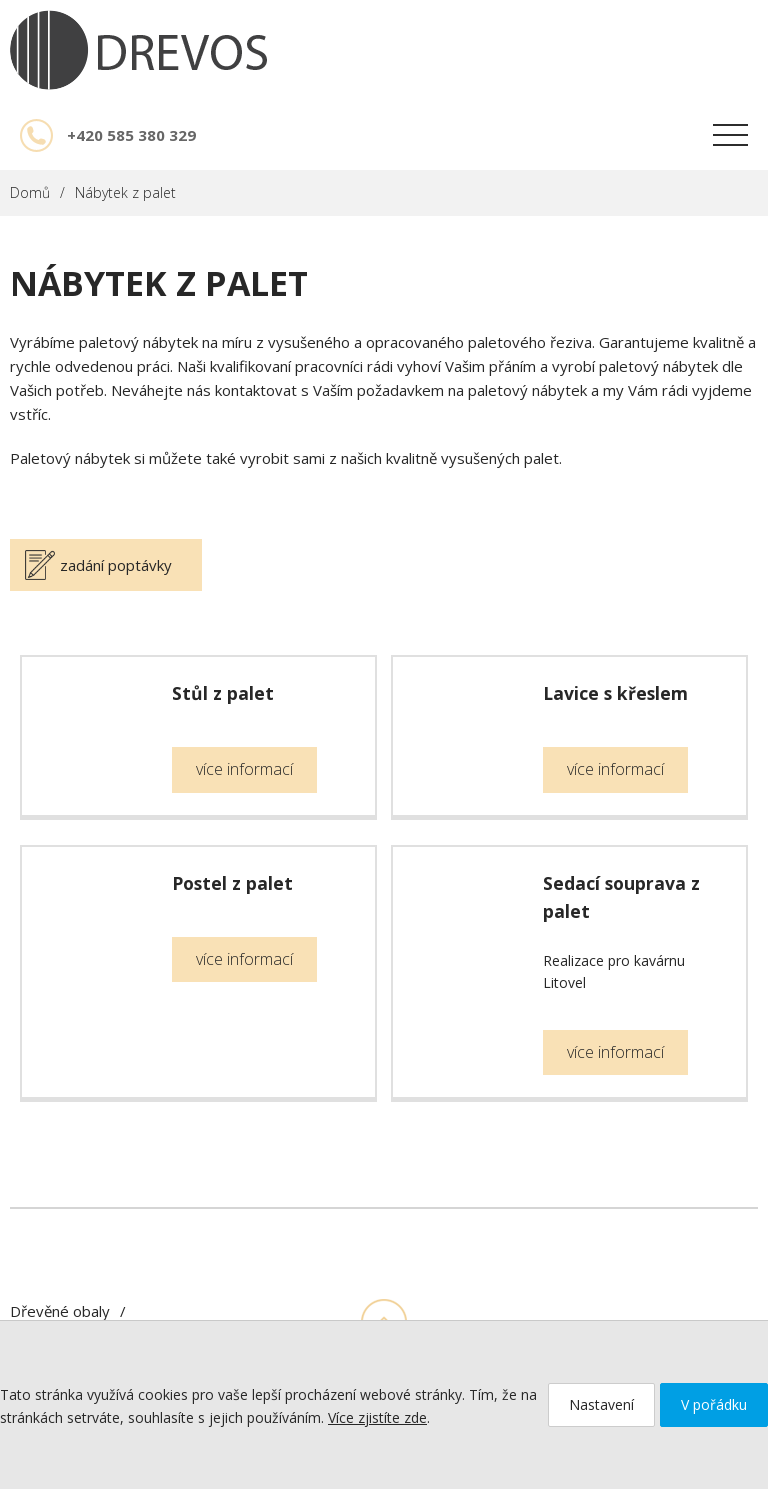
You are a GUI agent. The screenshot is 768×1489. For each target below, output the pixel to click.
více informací (244, 769)
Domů (30, 192)
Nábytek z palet (125, 192)
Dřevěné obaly (60, 1311)
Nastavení (601, 1404)
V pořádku (714, 1404)
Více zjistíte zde (377, 1417)
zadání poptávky (116, 565)
